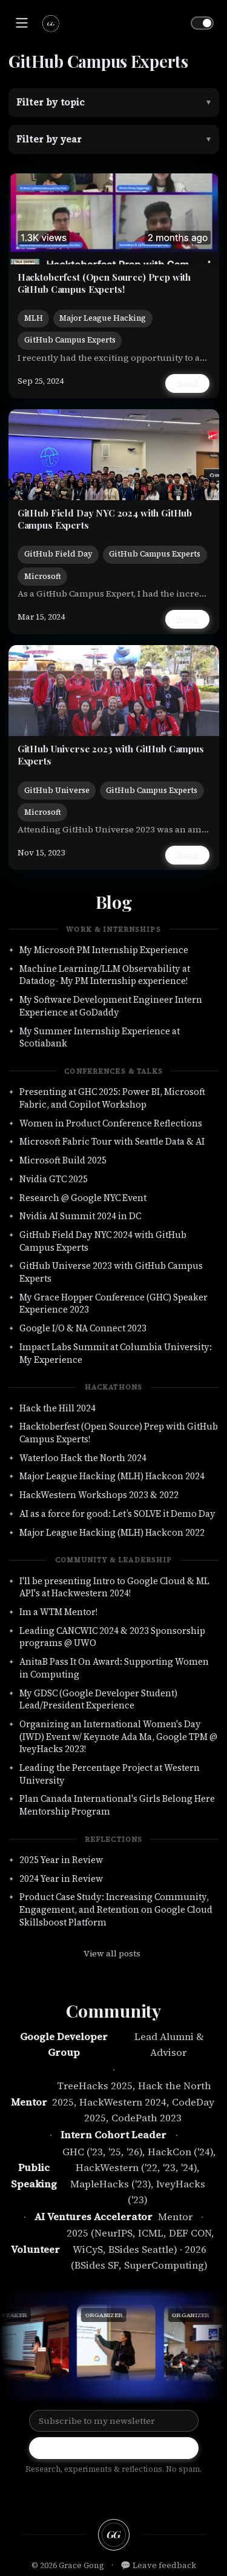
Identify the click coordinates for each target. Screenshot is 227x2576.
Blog (114, 901)
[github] (78, 2493)
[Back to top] (113, 2535)
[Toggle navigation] (22, 23)
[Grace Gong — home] (50, 23)
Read (187, 383)
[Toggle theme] (202, 23)
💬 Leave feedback (158, 2565)
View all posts (112, 1953)
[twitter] (125, 2493)
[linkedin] (102, 2493)
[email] (149, 2493)
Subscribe (113, 2448)
